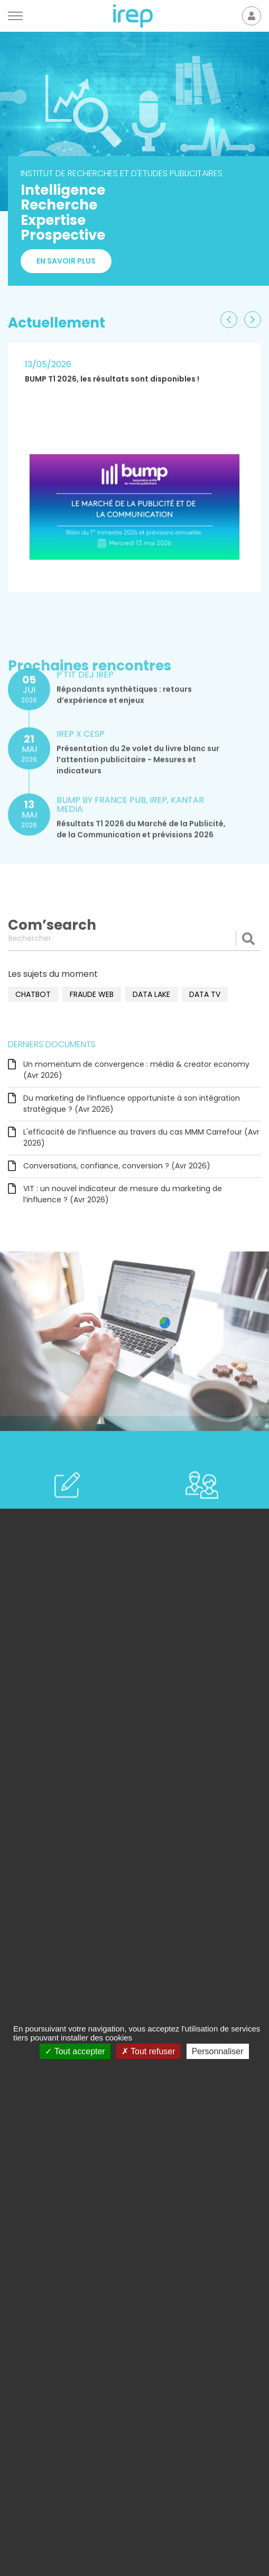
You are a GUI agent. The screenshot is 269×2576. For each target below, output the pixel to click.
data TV (204, 994)
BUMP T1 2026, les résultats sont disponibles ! (112, 379)
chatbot (33, 994)
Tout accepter (75, 2051)
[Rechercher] (134, 938)
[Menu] (15, 16)
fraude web (92, 994)
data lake (151, 994)
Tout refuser (148, 2051)
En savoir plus (66, 261)
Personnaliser (218, 2051)
